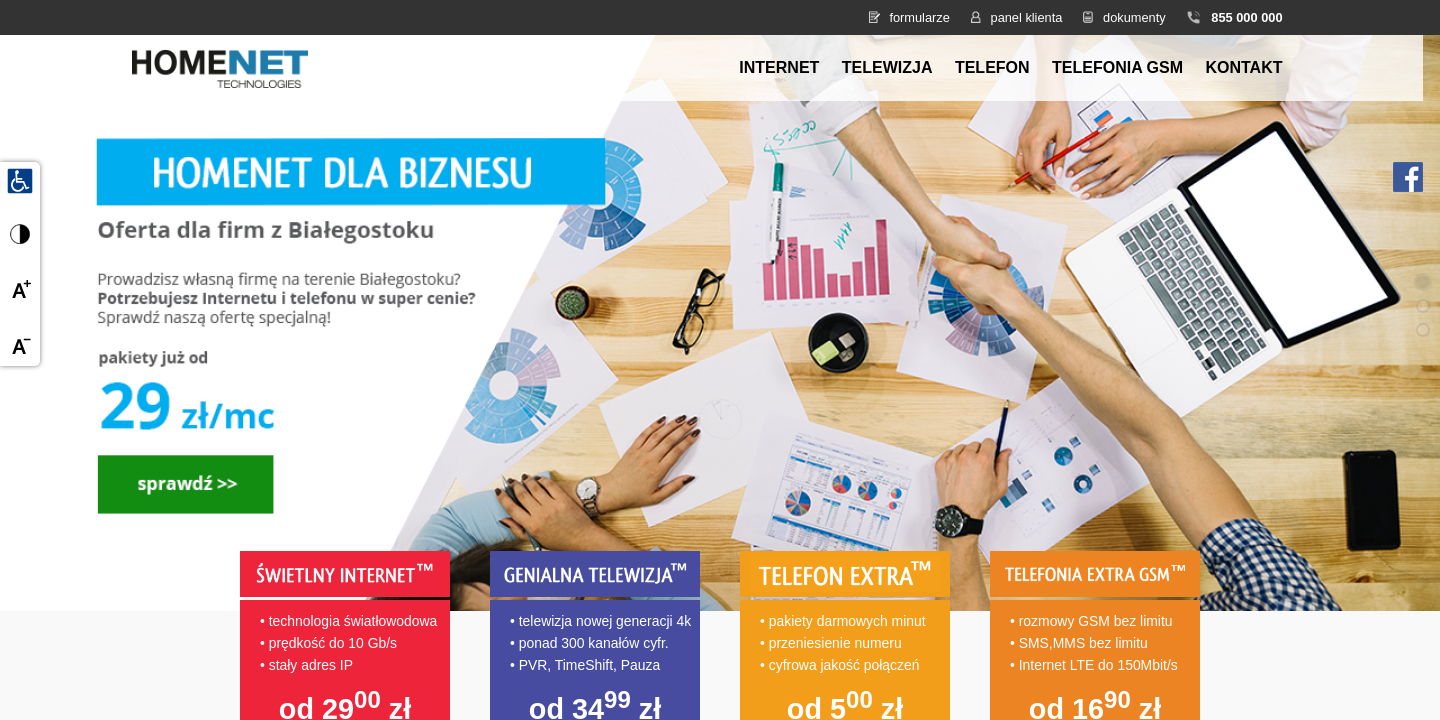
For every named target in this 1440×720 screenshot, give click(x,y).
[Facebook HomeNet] (1408, 175)
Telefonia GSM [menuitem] (1117, 67)
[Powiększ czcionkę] (20, 290)
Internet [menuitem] (779, 67)
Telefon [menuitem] (992, 67)
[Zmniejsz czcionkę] (20, 346)
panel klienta (1027, 17)
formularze (919, 17)
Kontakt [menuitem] (1243, 67)
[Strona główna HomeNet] (220, 66)
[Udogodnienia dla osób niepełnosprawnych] (20, 180)
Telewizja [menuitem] (887, 67)
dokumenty (1134, 17)
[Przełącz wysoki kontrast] (20, 234)
